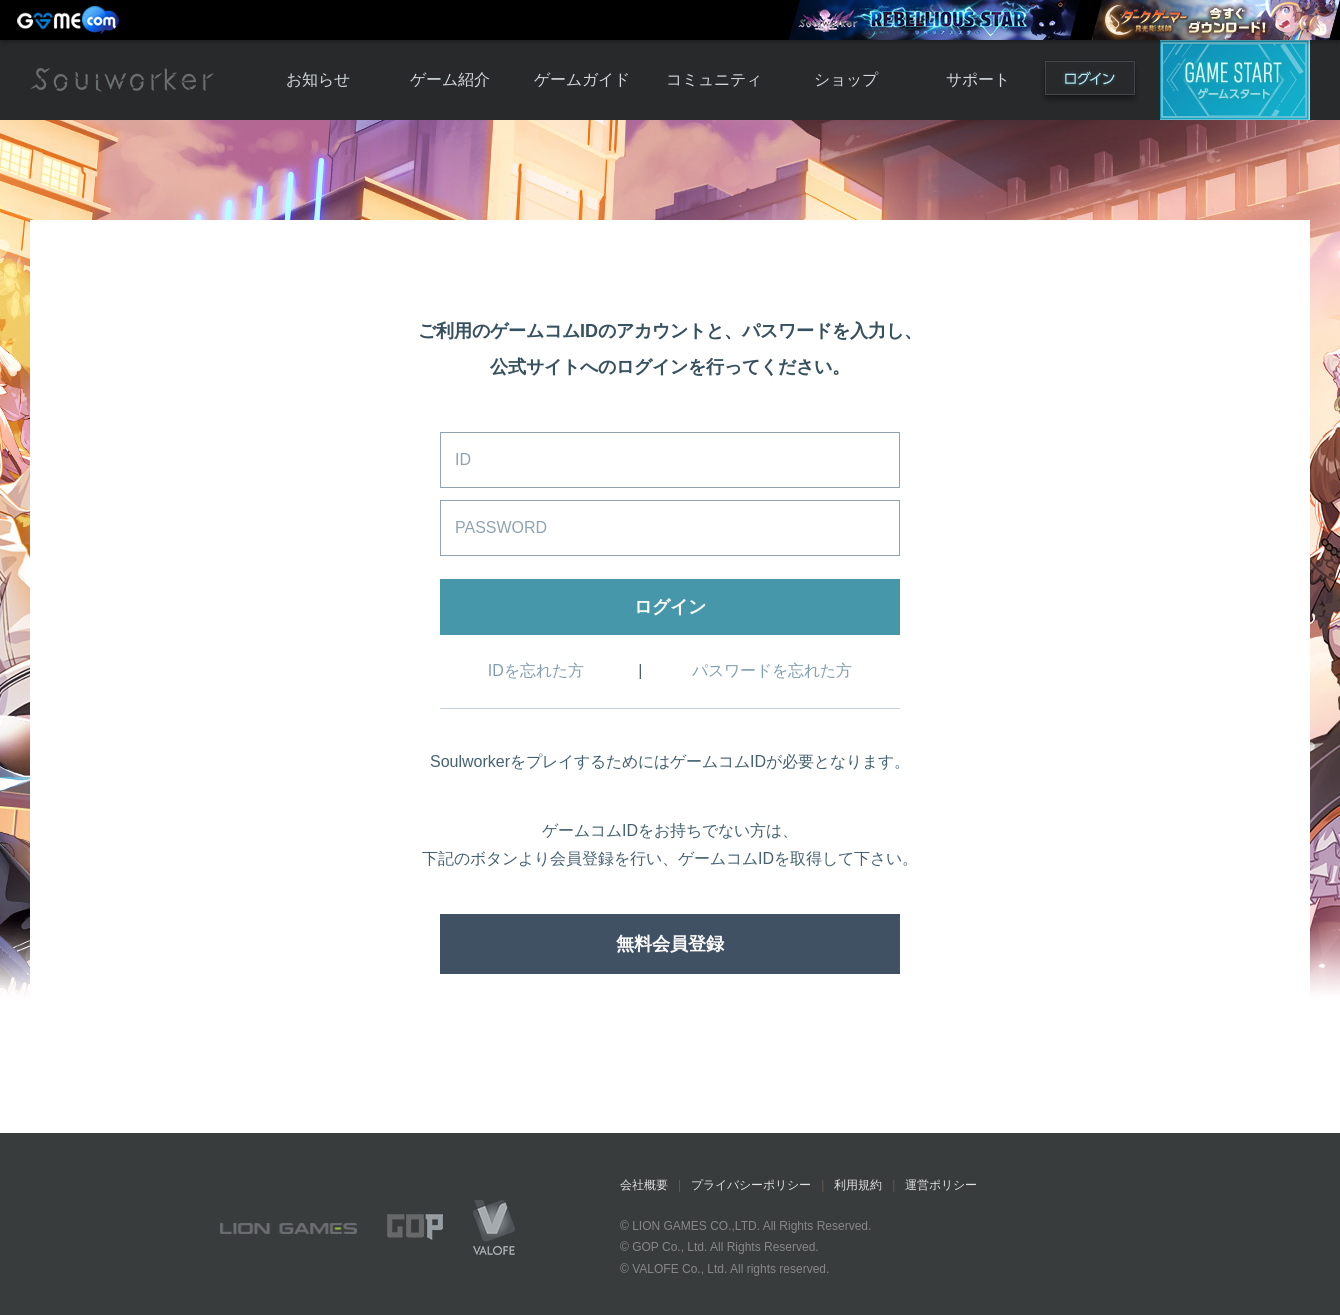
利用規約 (858, 1185)
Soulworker (122, 80)
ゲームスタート (1235, 80)
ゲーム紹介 (450, 79)
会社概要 (644, 1185)
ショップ (846, 79)
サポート (978, 79)
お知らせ (318, 79)
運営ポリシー (941, 1185)
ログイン (1090, 82)
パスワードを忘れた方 (772, 670)
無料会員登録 (670, 944)
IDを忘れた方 (536, 670)
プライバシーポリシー (751, 1185)
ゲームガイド (582, 79)
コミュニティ (714, 79)
